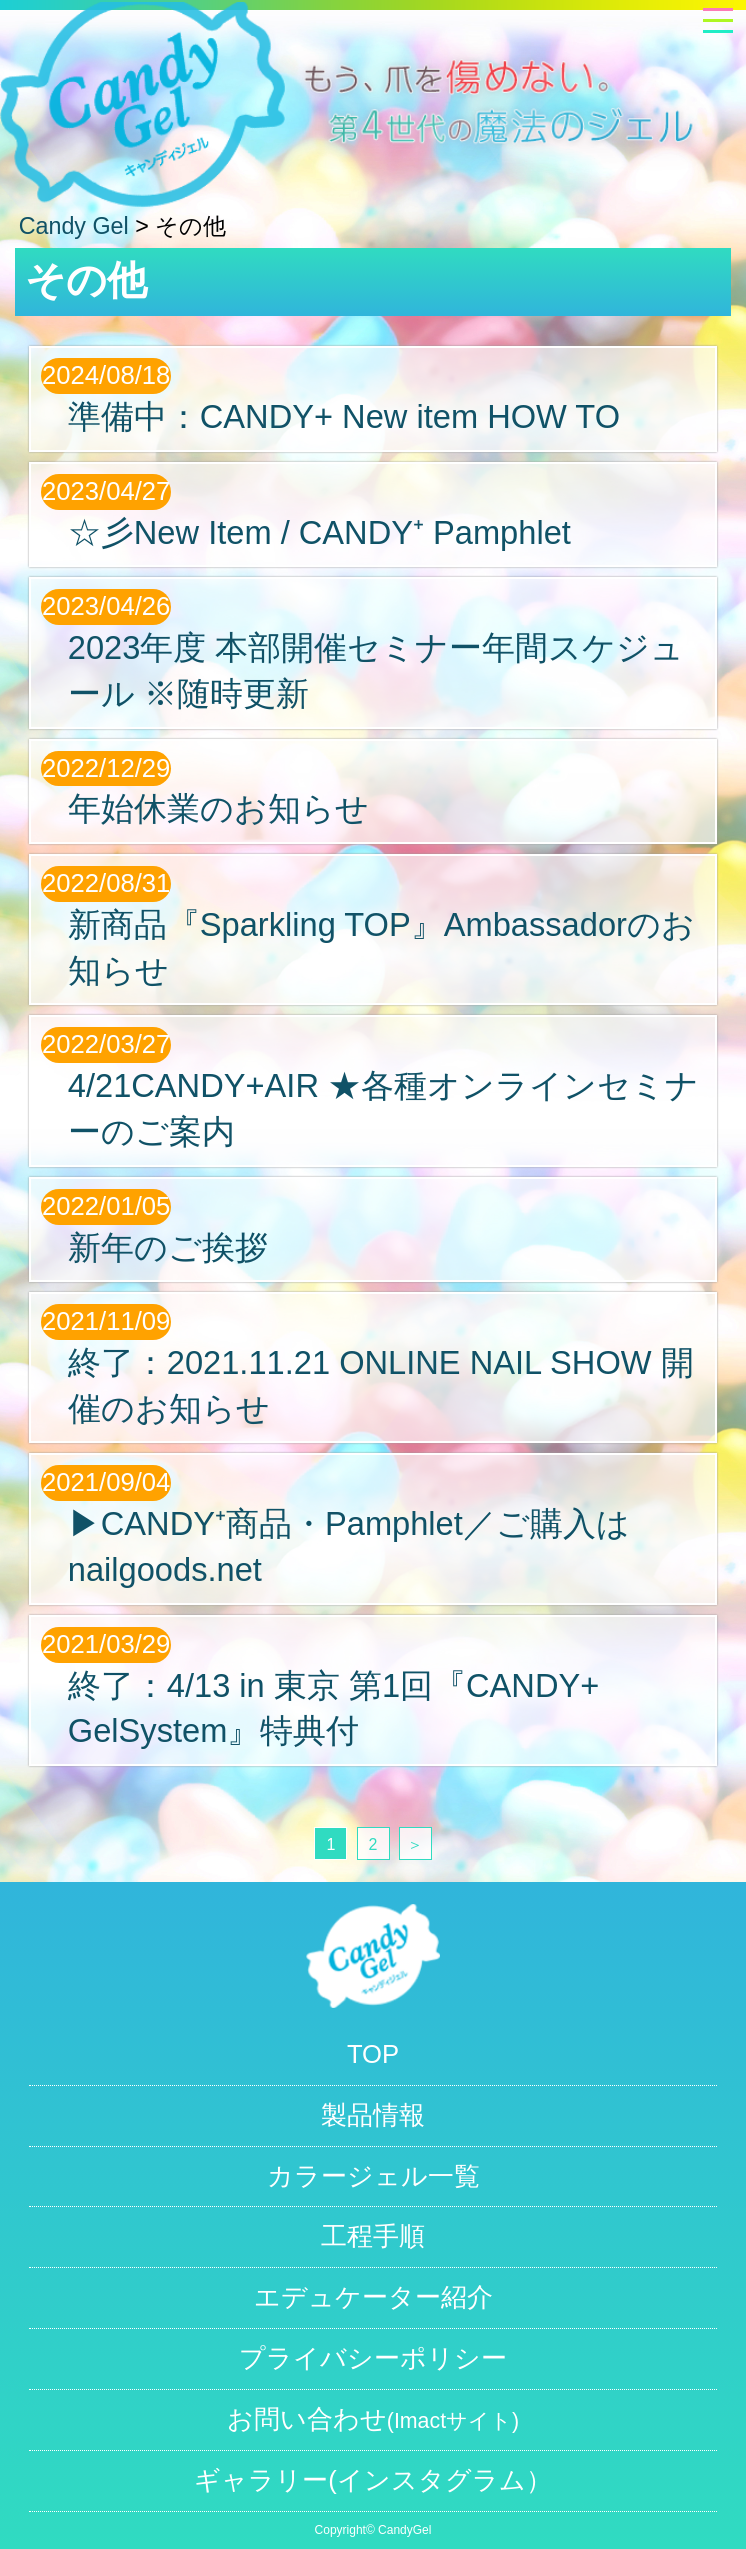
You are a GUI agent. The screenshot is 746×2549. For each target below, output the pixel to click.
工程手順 (373, 2236)
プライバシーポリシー (373, 2358)
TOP (373, 2054)
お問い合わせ (373, 2419)
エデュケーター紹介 (373, 2297)
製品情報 (373, 2115)
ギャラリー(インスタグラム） (373, 2480)
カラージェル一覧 (373, 2176)
